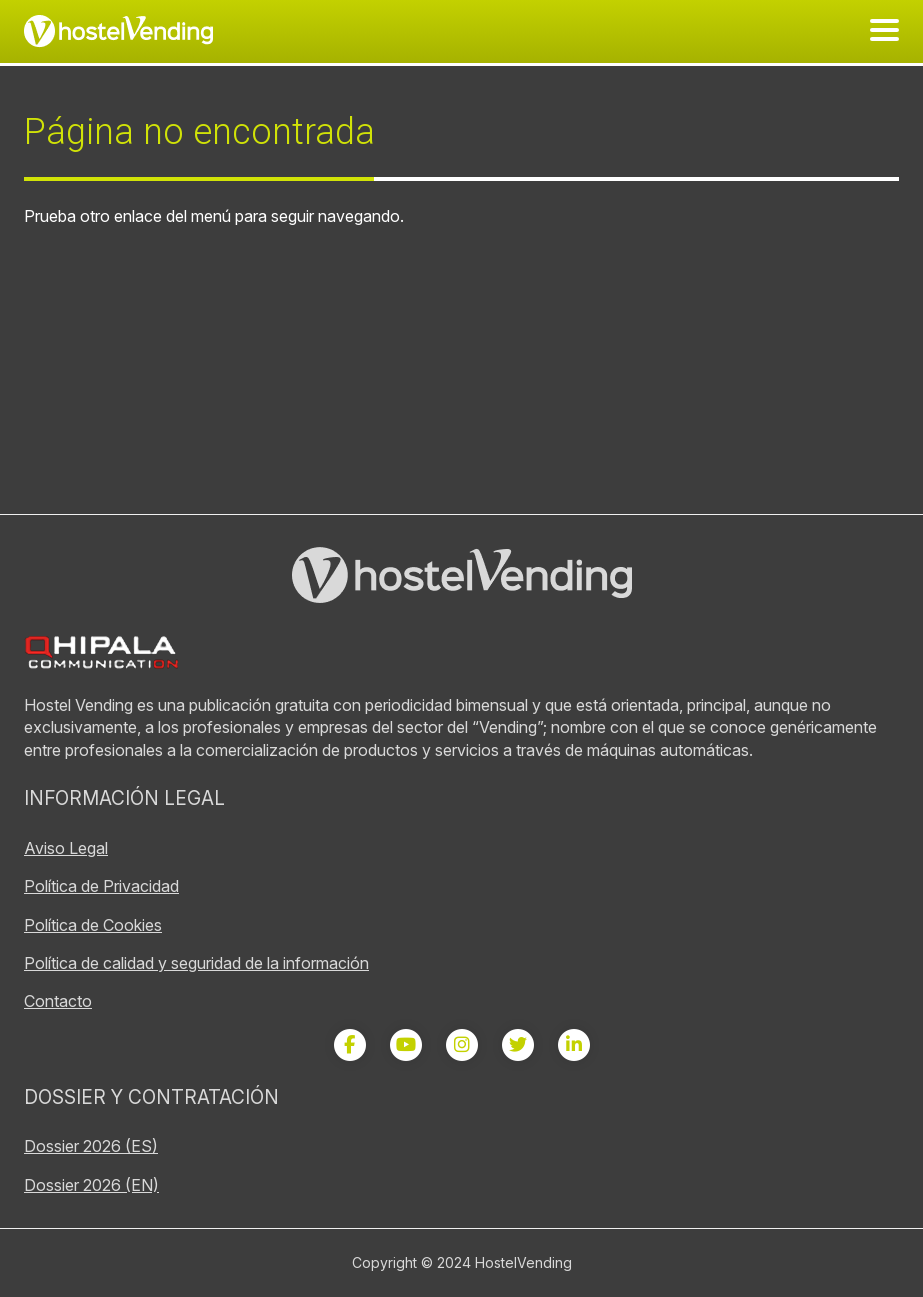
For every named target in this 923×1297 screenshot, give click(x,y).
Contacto (58, 1001)
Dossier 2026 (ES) (91, 1146)
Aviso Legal (66, 848)
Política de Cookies (93, 925)
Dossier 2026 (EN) (91, 1185)
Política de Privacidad (101, 886)
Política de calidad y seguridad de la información (196, 963)
